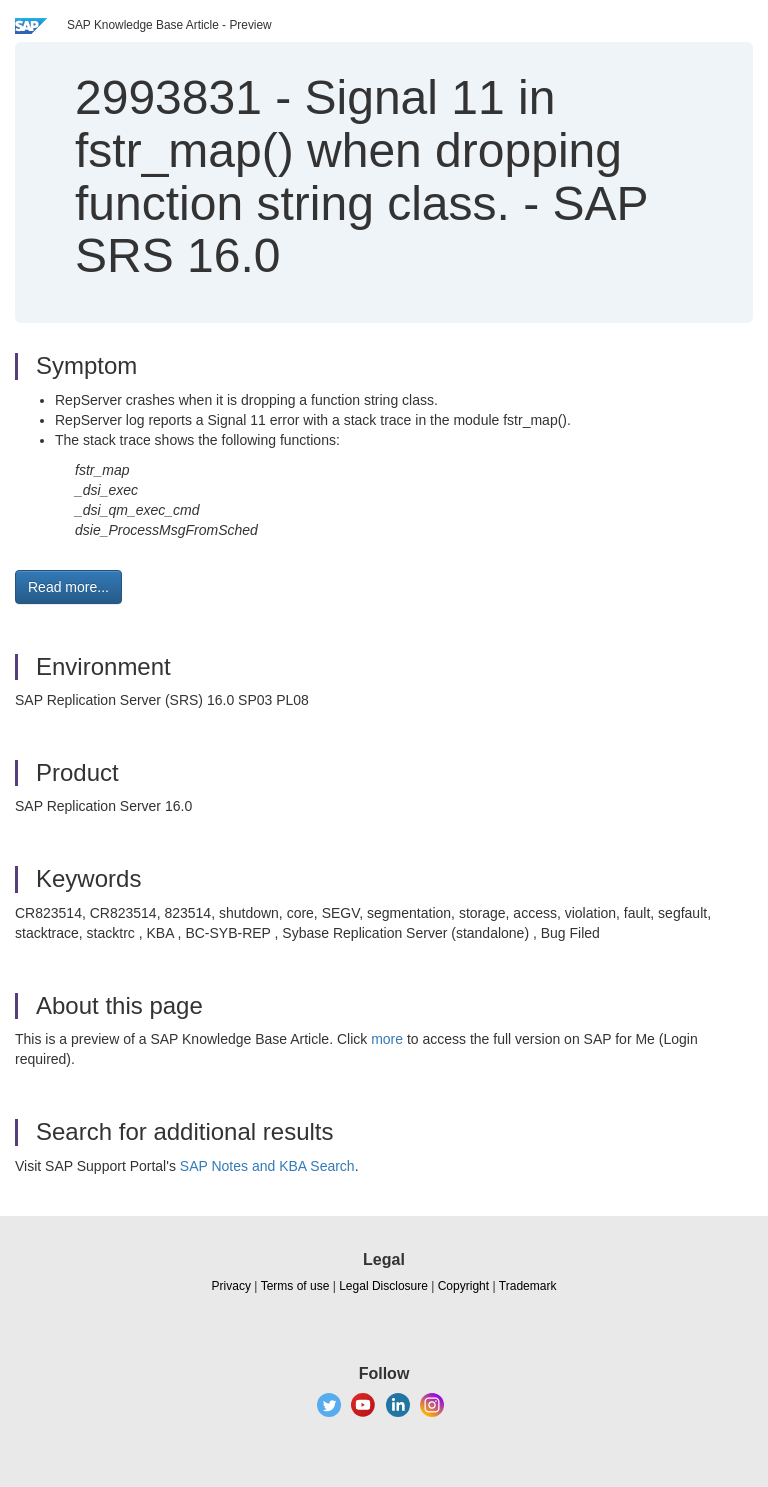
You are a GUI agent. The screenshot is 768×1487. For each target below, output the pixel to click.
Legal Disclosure (383, 1286)
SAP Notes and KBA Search (267, 1166)
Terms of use (295, 1286)
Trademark (528, 1286)
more (387, 1039)
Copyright (463, 1286)
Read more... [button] (68, 587)
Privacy (231, 1286)
